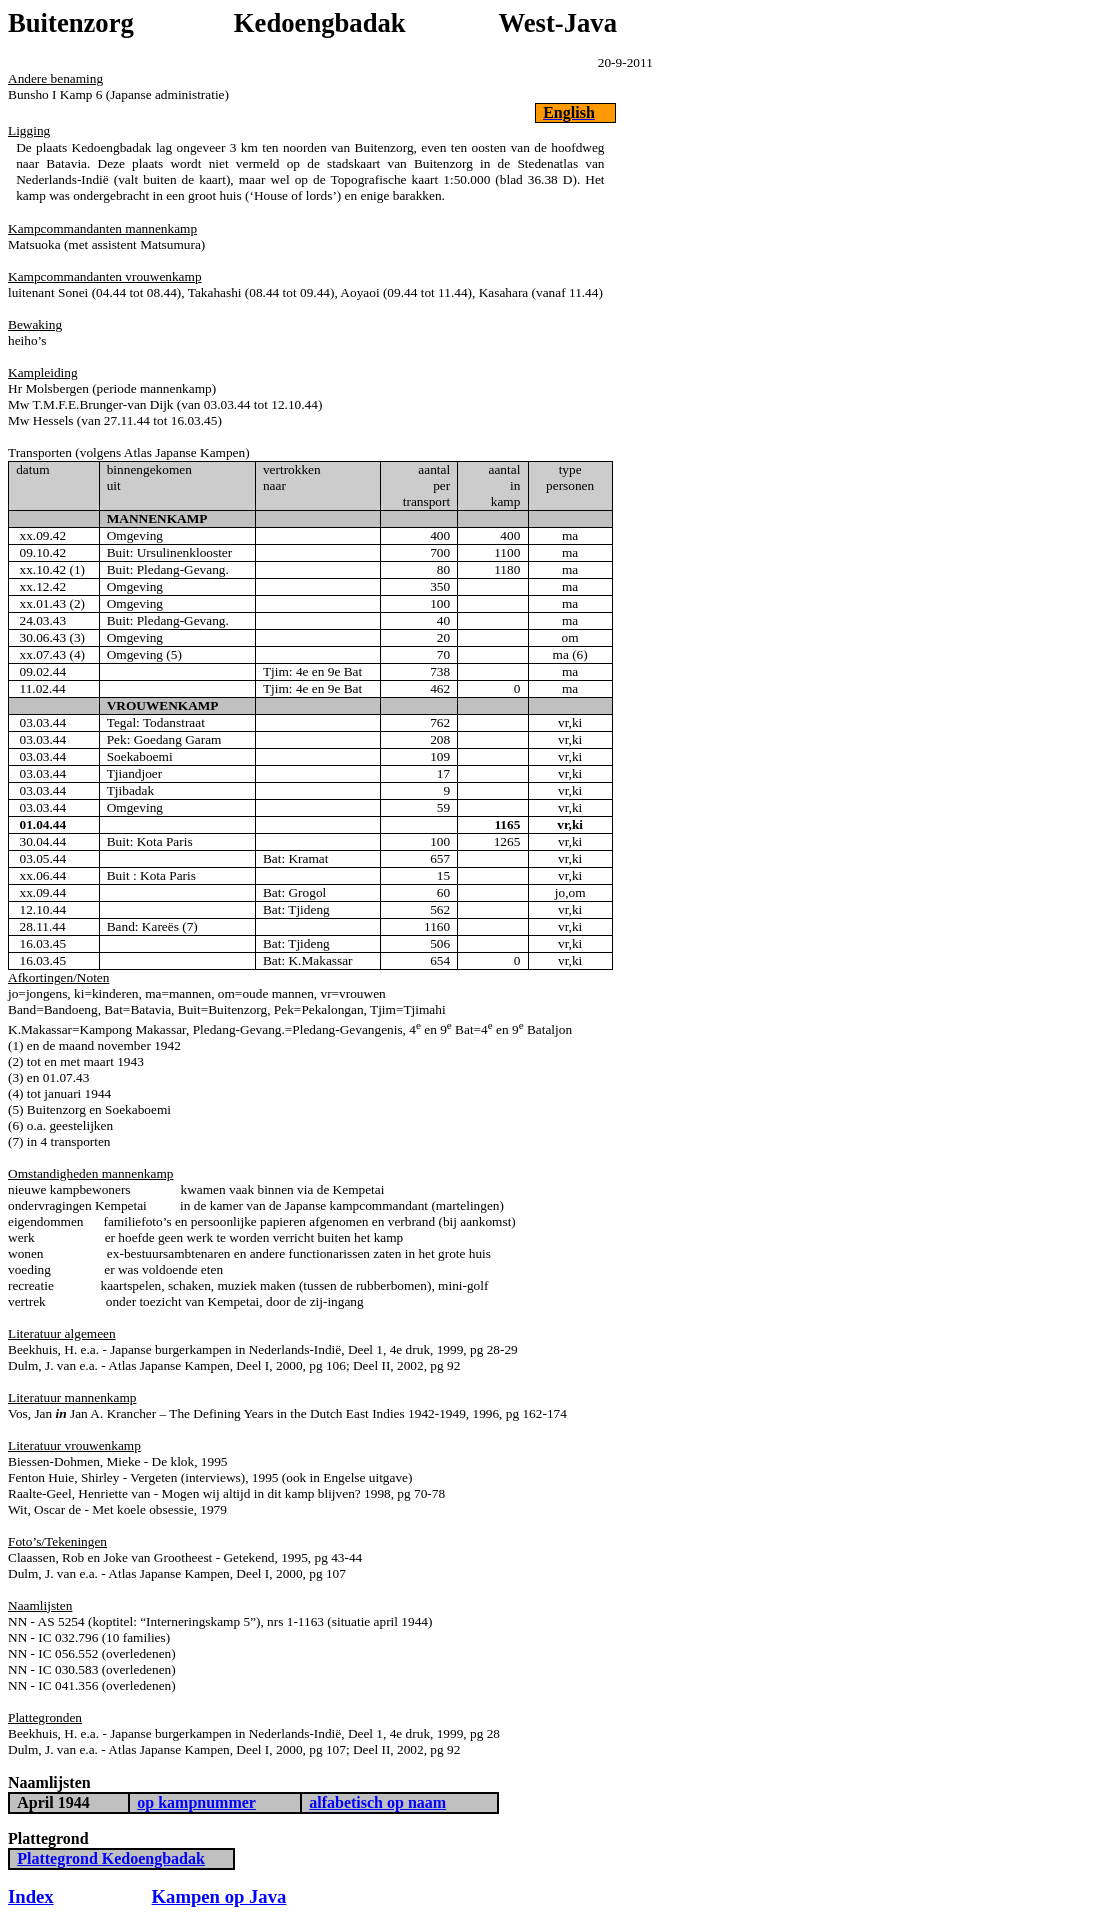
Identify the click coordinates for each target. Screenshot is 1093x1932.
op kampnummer (196, 1802)
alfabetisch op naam (377, 1802)
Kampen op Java (219, 1896)
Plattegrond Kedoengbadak (111, 1858)
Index (31, 1896)
